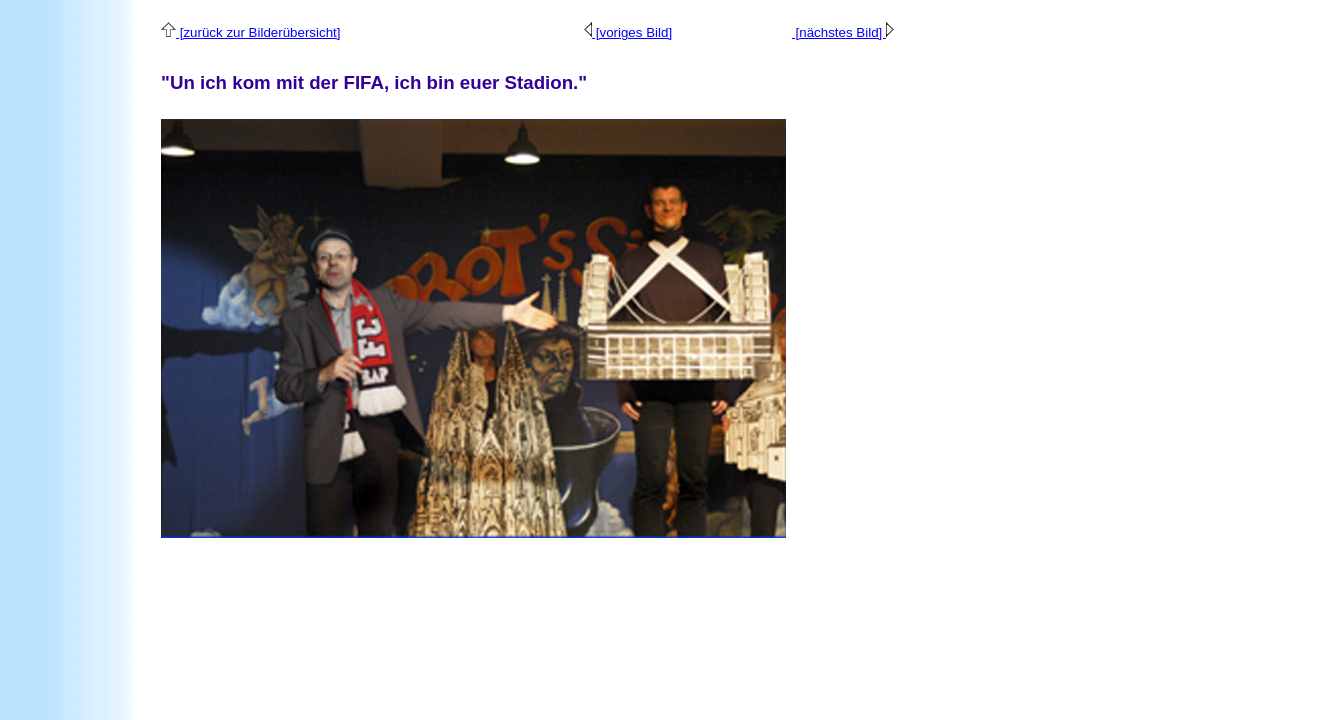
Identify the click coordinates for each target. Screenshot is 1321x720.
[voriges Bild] (628, 32)
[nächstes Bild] (843, 32)
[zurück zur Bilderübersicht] (250, 32)
